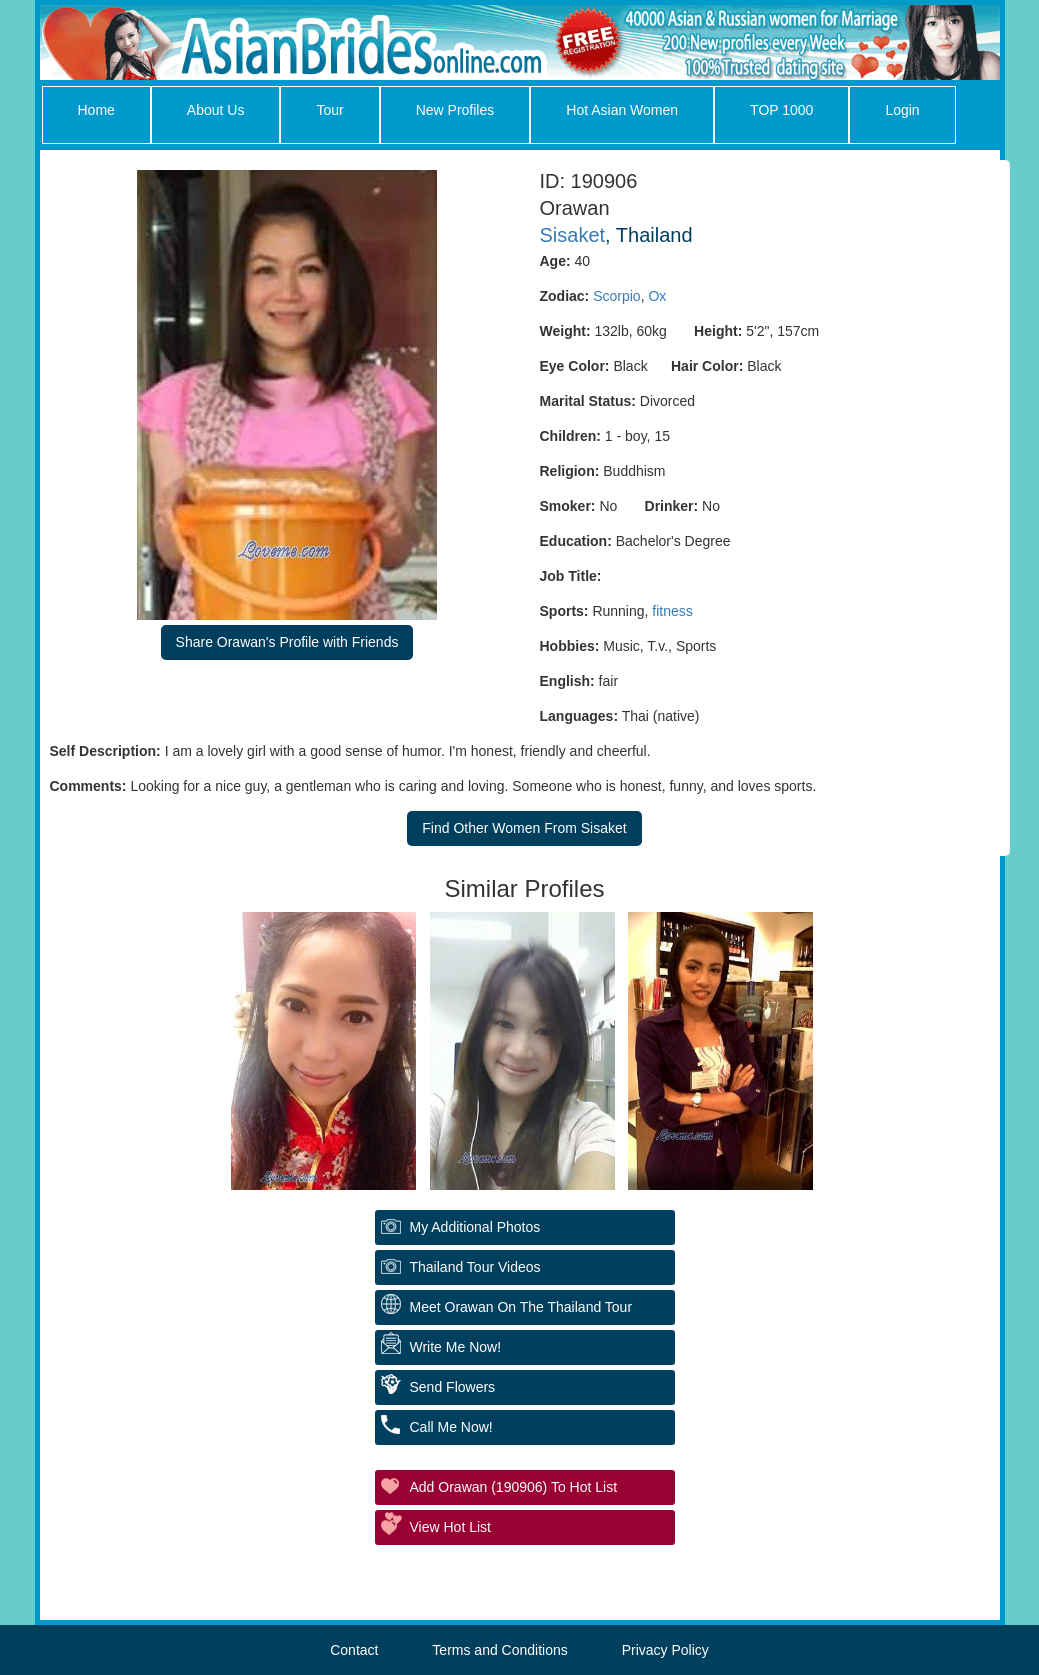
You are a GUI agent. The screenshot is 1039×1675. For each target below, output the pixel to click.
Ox (657, 296)
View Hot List (450, 1527)
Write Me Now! (456, 1347)
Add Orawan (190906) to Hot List (514, 1487)
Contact (354, 1650)
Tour (329, 110)
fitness (672, 611)
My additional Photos (475, 1227)
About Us (216, 110)
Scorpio (616, 296)
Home (96, 110)
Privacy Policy (665, 1650)
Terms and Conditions (499, 1650)
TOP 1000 (781, 110)
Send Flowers (453, 1387)
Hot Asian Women (622, 110)
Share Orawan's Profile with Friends (287, 642)
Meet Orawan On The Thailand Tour (521, 1307)
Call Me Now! (451, 1427)
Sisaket (573, 235)
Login (902, 110)
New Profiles (455, 110)
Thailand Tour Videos (475, 1267)
